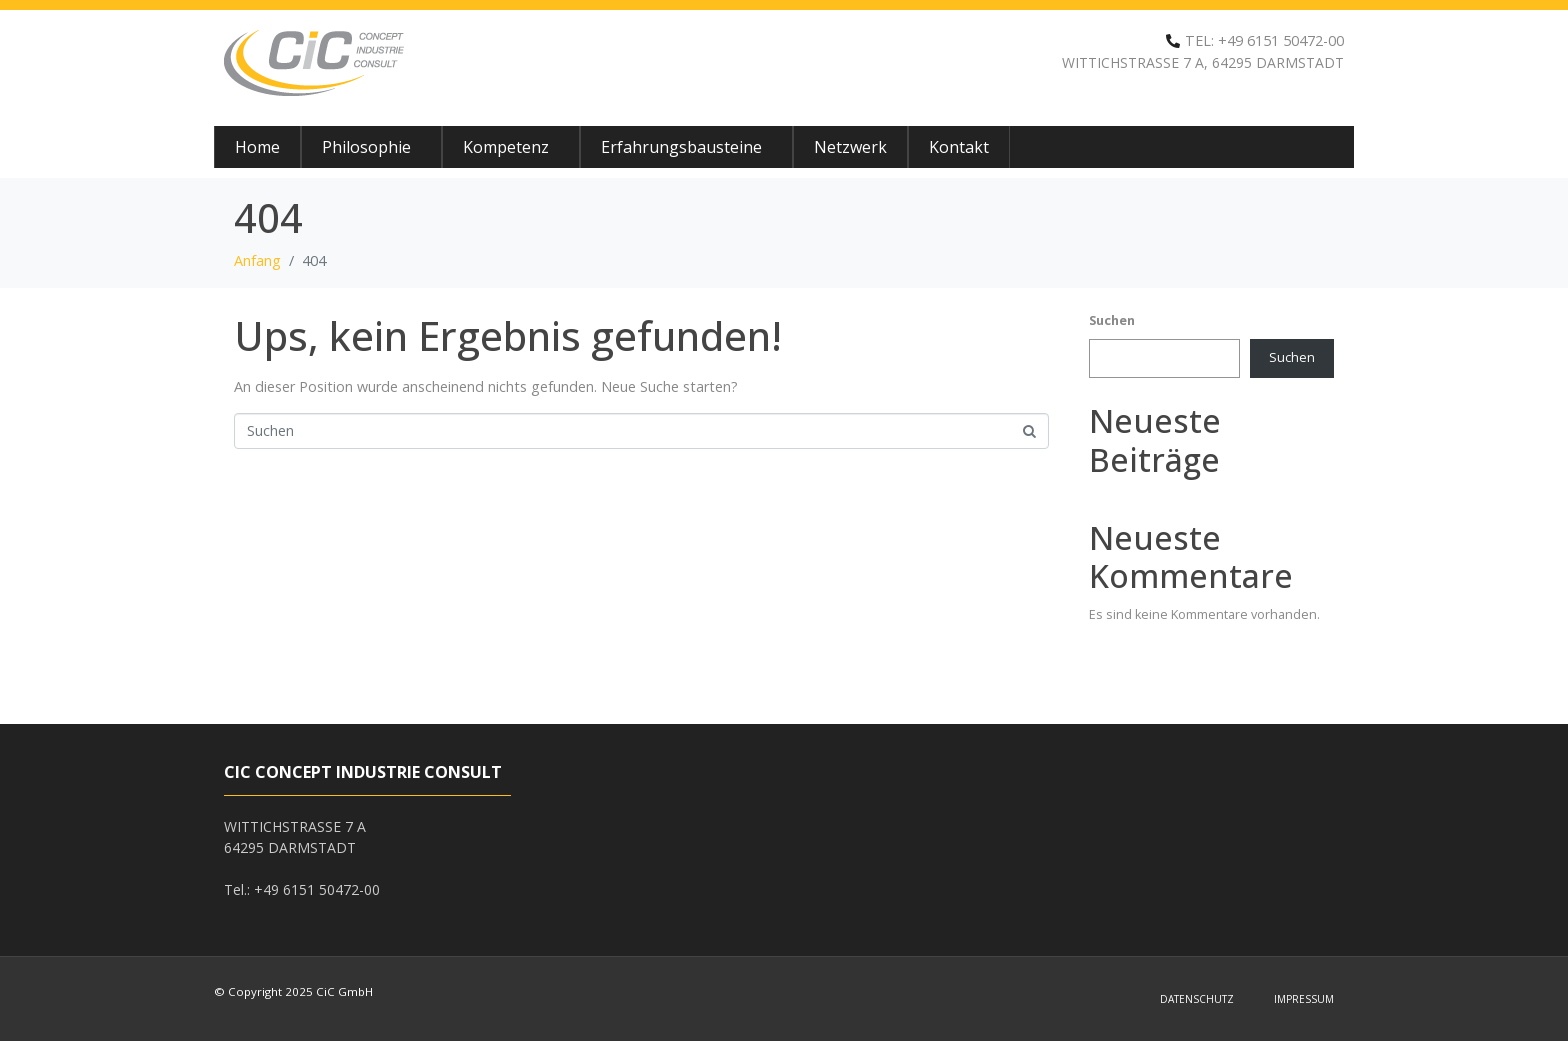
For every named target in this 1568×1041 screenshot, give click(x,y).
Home (257, 147)
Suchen (1112, 320)
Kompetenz (506, 147)
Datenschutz (1197, 999)
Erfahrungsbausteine (681, 147)
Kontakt (959, 147)
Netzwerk (850, 147)
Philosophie (366, 147)
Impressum (1304, 999)
